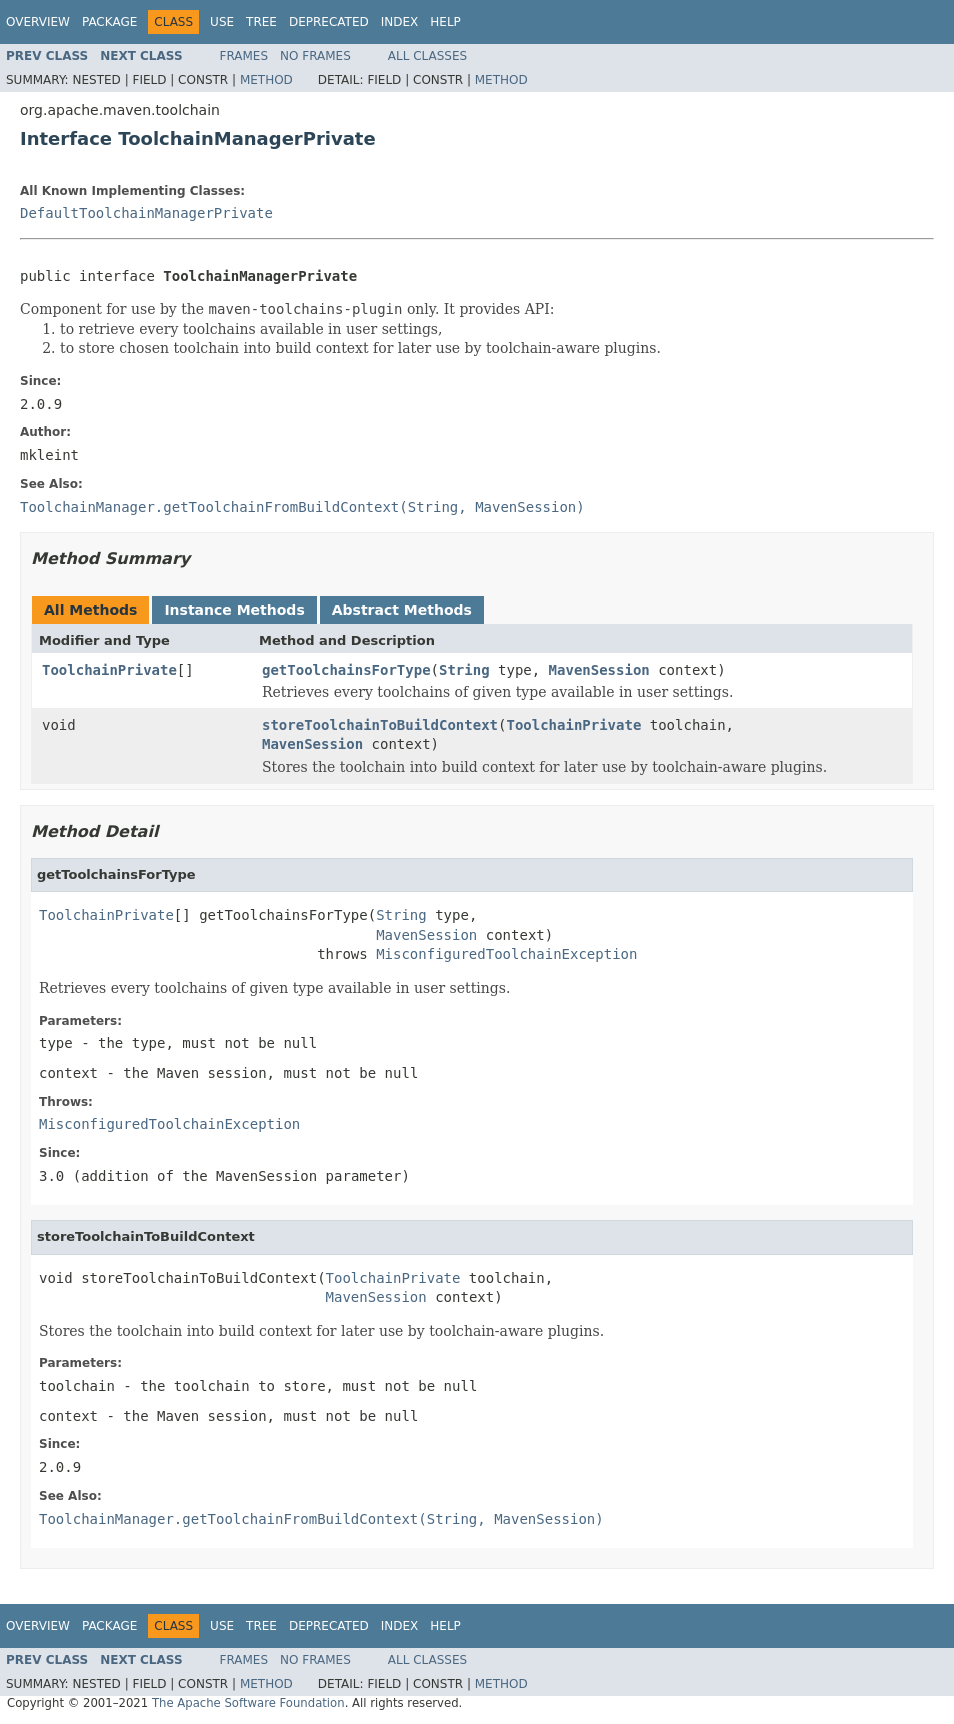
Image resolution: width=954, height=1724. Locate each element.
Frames (244, 56)
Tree (261, 22)
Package (109, 22)
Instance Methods (234, 610)
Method (266, 80)
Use (222, 22)
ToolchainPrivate (109, 670)
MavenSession (599, 670)
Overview (38, 22)
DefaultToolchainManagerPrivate (146, 213)
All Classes (427, 56)
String (464, 670)
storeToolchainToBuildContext (380, 725)
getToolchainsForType (346, 670)
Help (445, 22)
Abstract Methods (402, 610)
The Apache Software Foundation (248, 1703)
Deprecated (329, 22)
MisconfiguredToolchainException (506, 954)
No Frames (315, 56)
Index (400, 22)
